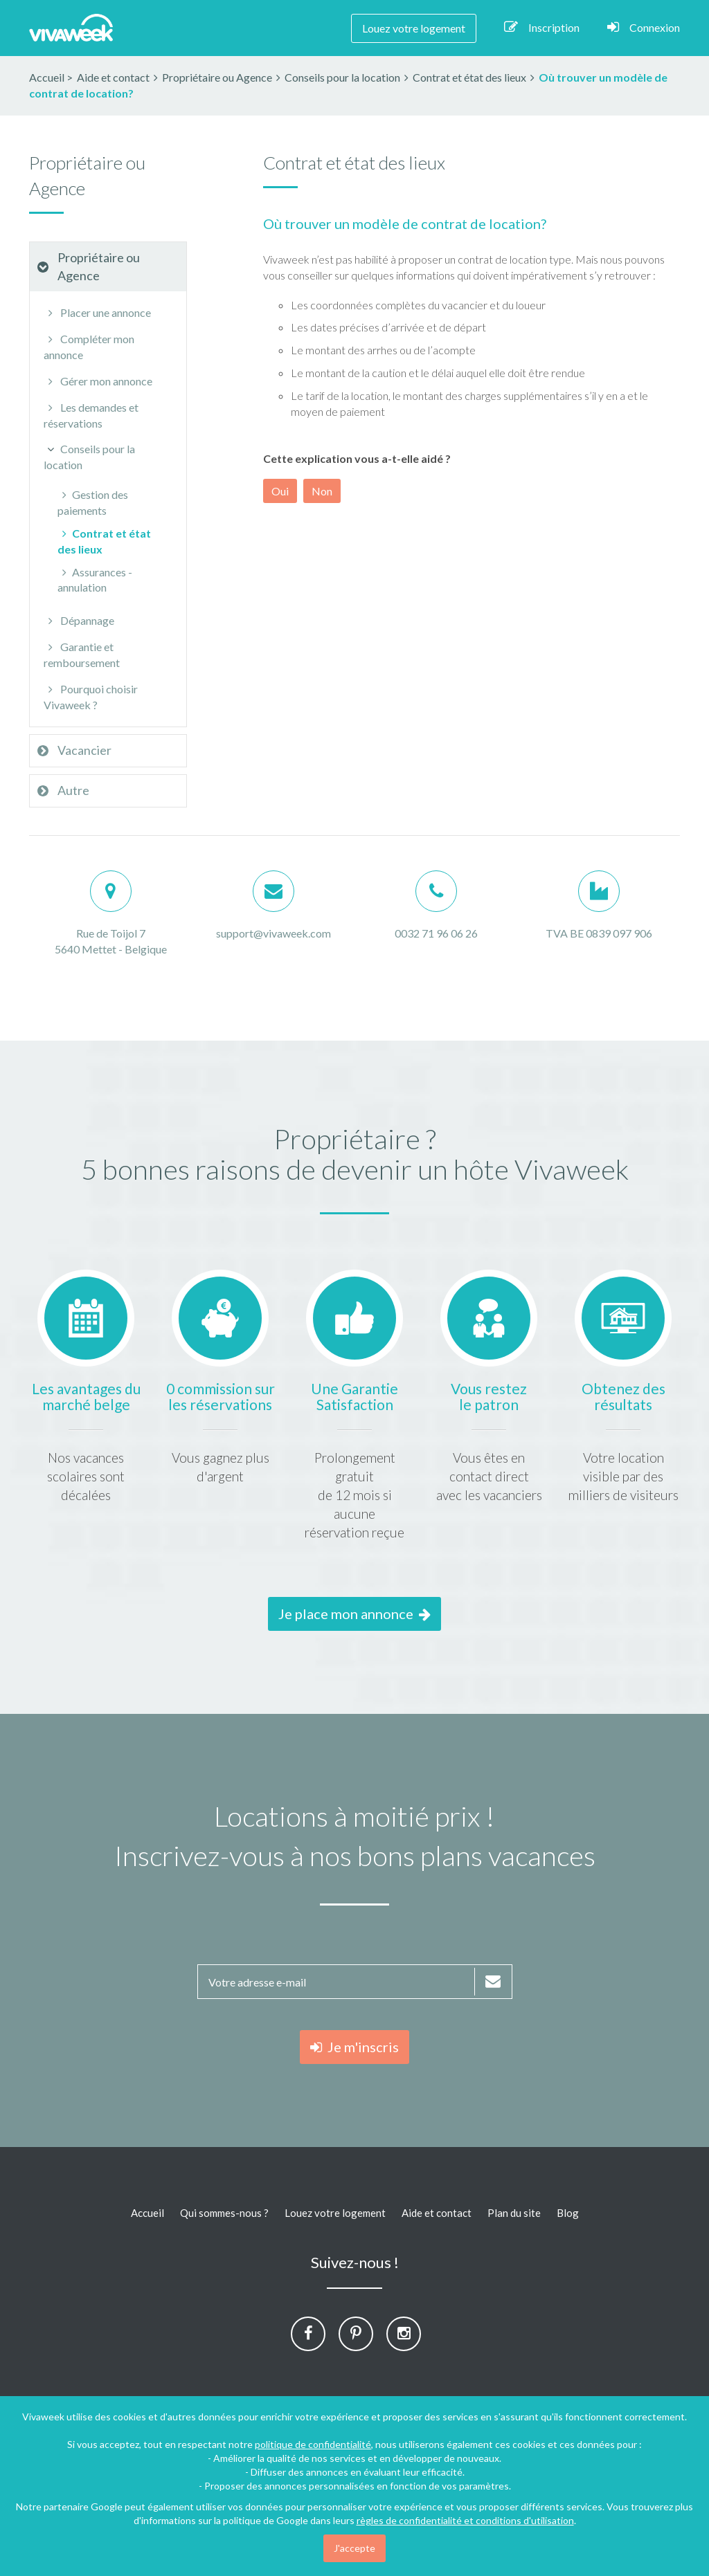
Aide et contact (437, 2213)
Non (322, 490)
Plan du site (514, 2213)
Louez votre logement (413, 28)
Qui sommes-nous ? (224, 2213)
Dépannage (79, 620)
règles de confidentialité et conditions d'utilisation (465, 2520)
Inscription (542, 27)
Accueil (46, 77)
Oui (280, 490)
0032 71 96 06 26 (436, 933)
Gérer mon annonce (98, 380)
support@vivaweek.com (273, 933)
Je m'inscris (354, 2046)
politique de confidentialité (313, 2444)
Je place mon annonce (354, 1613)
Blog (568, 2213)
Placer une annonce (97, 312)
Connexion (643, 27)
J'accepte (354, 2548)
